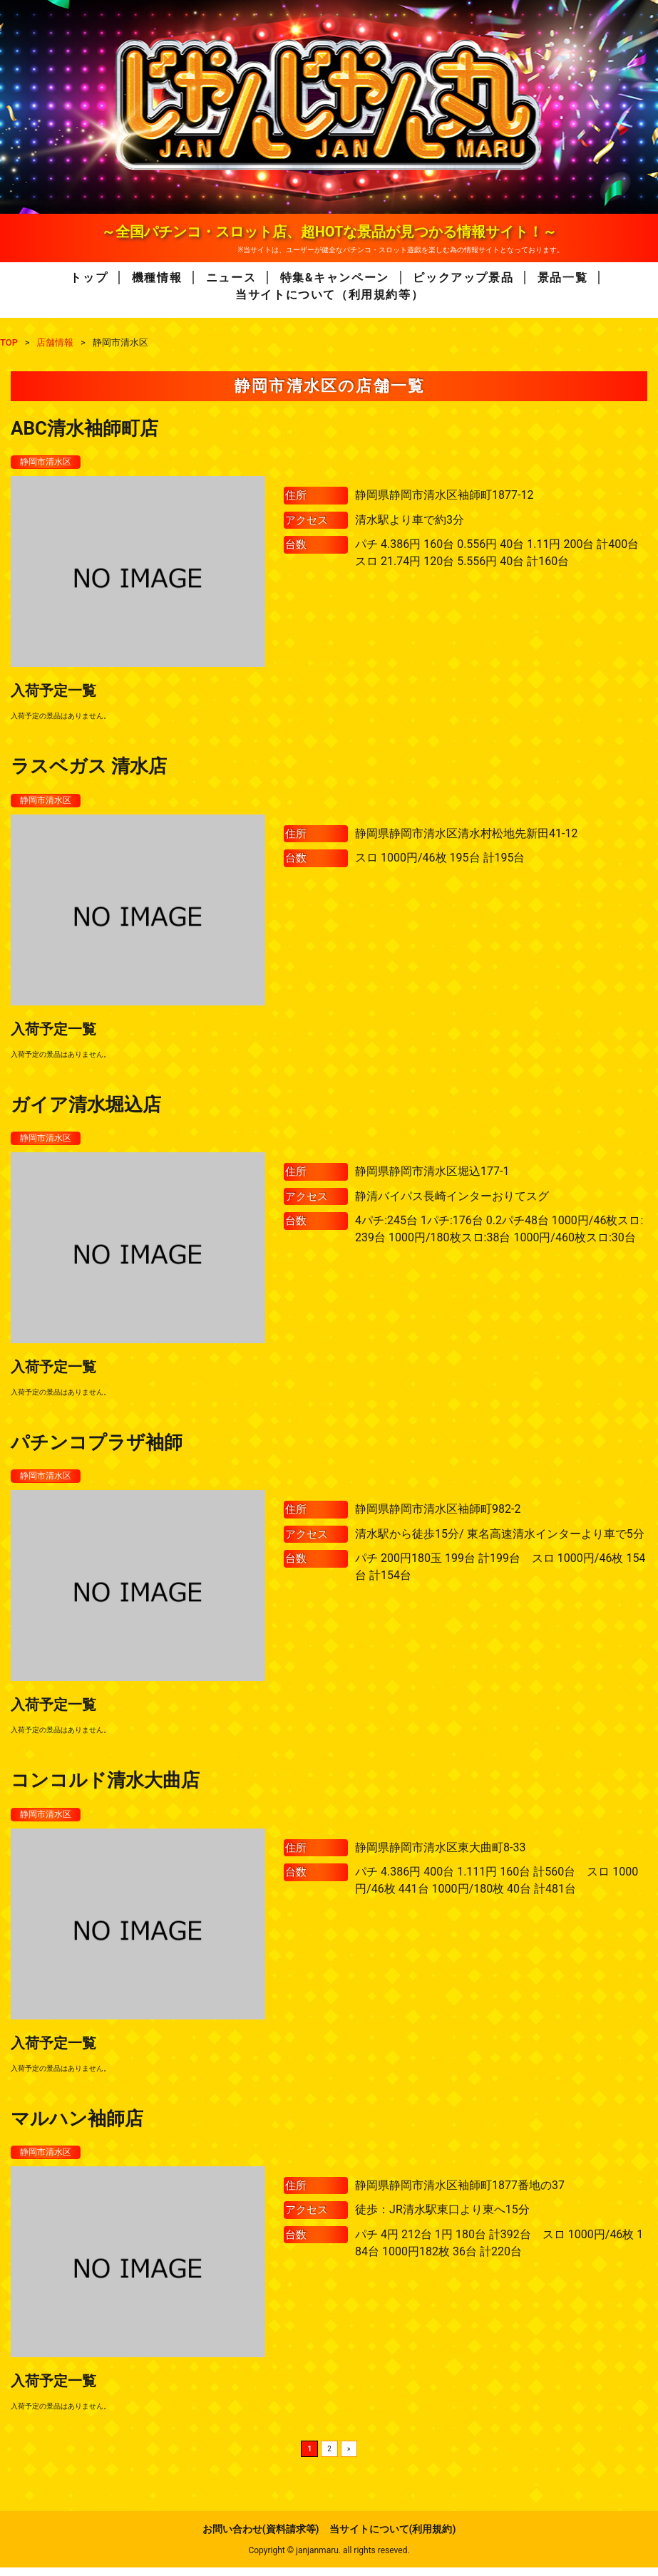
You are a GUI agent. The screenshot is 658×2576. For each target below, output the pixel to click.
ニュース (231, 277)
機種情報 (157, 277)
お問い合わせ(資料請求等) (260, 2537)
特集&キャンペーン (334, 277)
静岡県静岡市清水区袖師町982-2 (437, 1514)
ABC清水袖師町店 (84, 428)
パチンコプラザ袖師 (97, 1446)
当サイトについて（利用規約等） (329, 294)
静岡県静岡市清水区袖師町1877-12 (444, 496)
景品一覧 (562, 277)
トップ (89, 277)
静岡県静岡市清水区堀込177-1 (432, 1175)
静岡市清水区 (50, 462)
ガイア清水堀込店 (86, 1107)
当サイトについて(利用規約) (392, 2537)
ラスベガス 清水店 (89, 767)
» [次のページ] (349, 2457)
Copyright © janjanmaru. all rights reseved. (328, 2559)
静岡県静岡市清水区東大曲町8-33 (440, 1854)
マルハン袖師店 (77, 2125)
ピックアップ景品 (463, 277)
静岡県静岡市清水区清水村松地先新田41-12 (466, 836)
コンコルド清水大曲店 (105, 1785)
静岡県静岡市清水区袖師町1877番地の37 (460, 2193)
